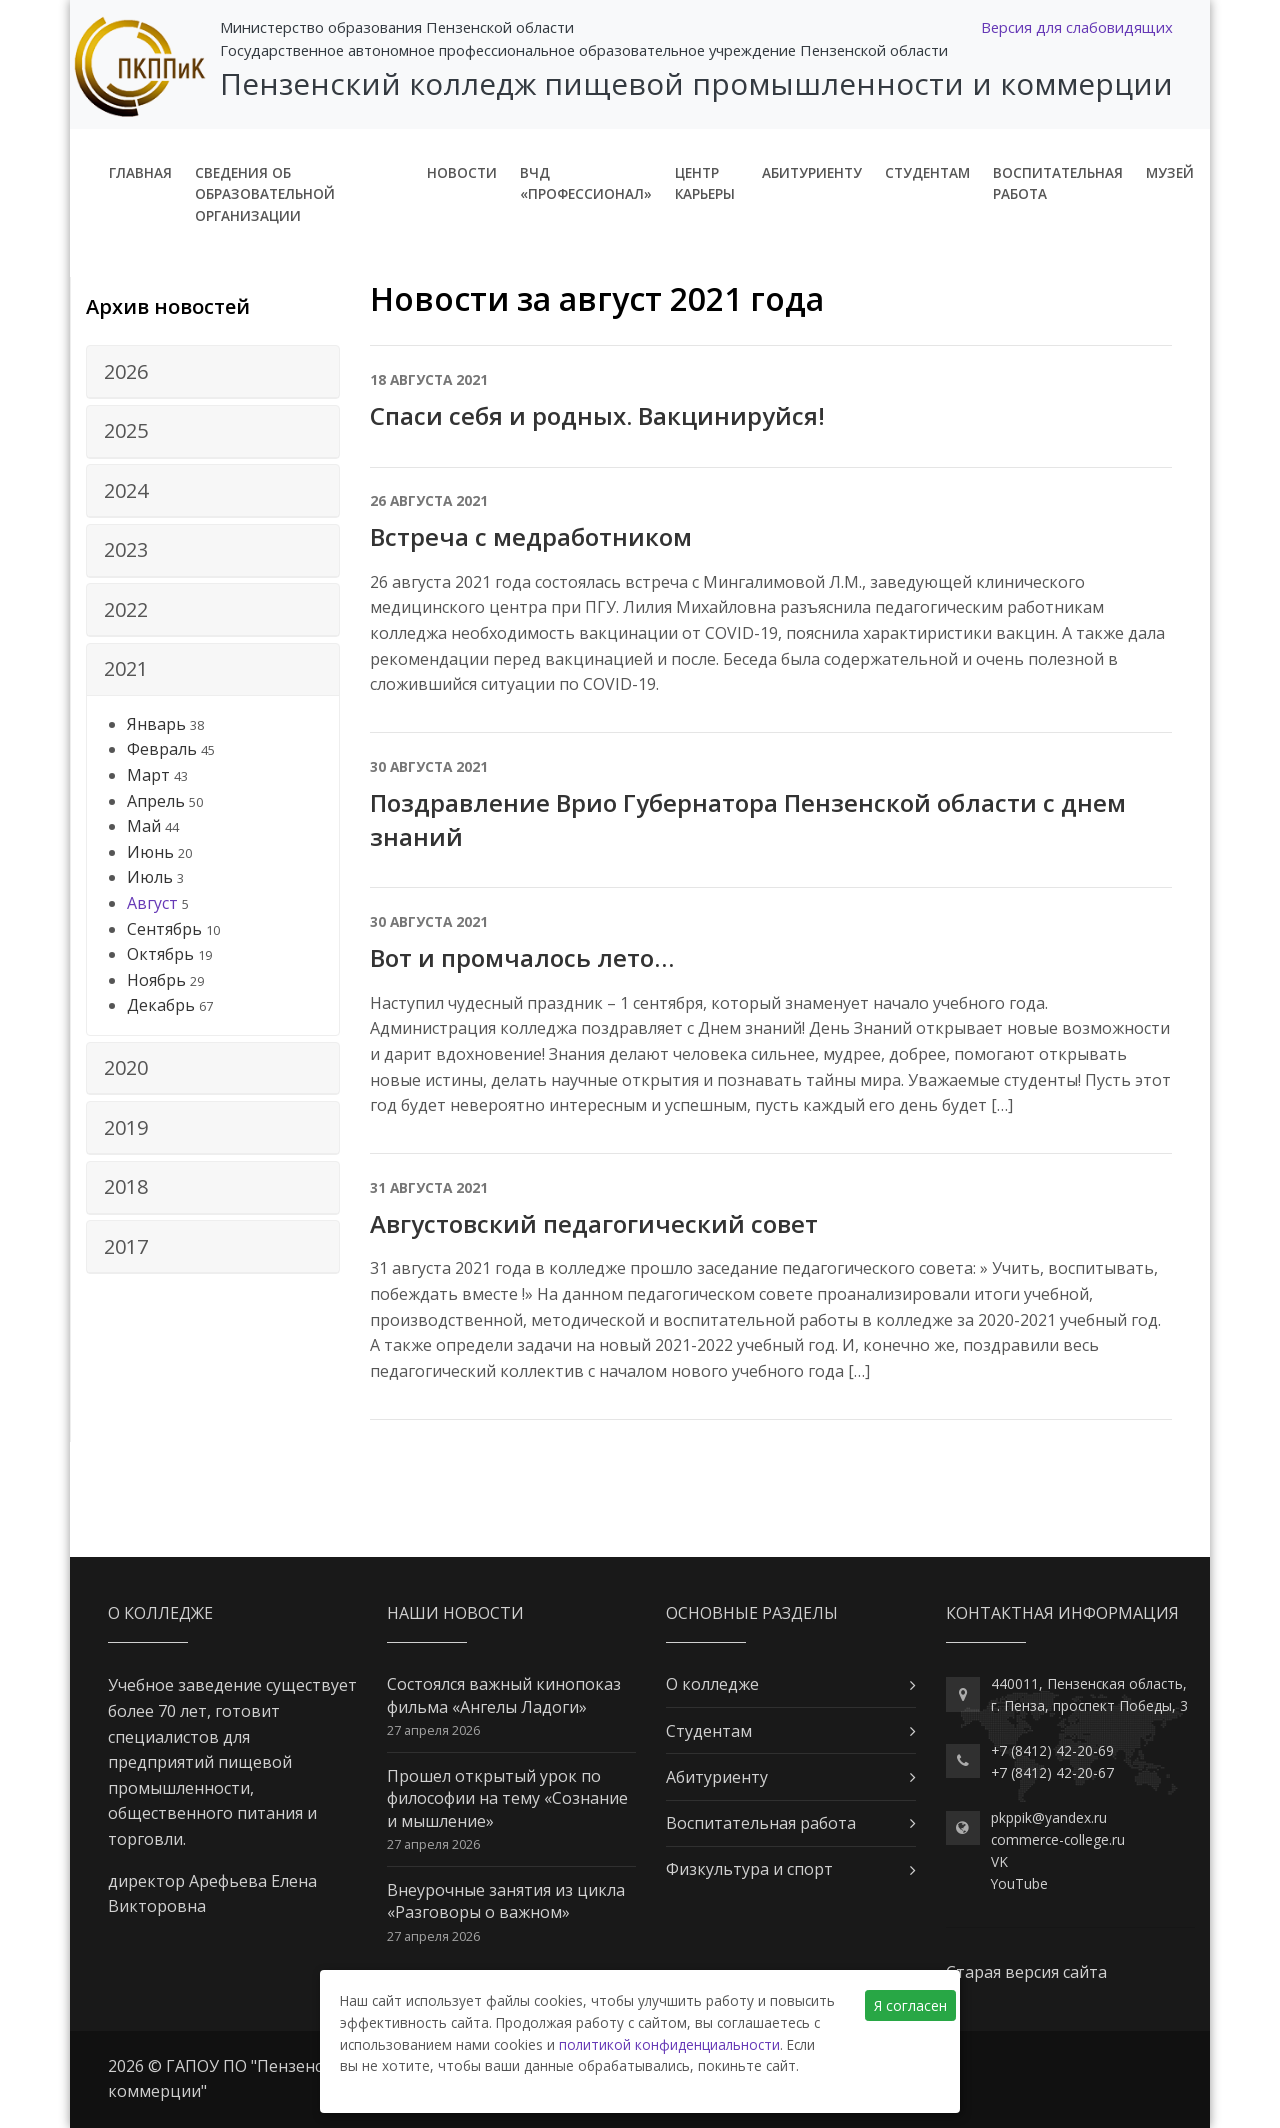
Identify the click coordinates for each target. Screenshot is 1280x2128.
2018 (126, 1186)
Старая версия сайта (1026, 1972)
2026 (126, 371)
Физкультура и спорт (749, 1869)
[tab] (213, 372)
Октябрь (160, 954)
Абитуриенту (812, 172)
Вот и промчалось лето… (522, 957)
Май (144, 826)
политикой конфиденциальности (669, 2044)
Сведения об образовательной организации (265, 194)
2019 (126, 1127)
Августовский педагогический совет (594, 1223)
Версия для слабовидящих (1077, 27)
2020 (126, 1067)
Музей (1170, 172)
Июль (150, 877)
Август (152, 903)
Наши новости (455, 1613)
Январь (156, 724)
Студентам (927, 172)
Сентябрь (164, 929)
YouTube (1019, 1883)
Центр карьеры (705, 183)
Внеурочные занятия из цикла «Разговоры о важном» (506, 1901)
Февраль (162, 749)
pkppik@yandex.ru (1049, 1817)
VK (999, 1861)
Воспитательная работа (1058, 183)
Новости (462, 172)
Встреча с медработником (531, 536)
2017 (126, 1246)
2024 (126, 490)
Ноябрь (156, 980)
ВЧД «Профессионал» (586, 183)
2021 (126, 668)
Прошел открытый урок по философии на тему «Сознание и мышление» (507, 1798)
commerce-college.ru (1058, 1839)
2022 (126, 609)
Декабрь (161, 1005)
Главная (140, 172)
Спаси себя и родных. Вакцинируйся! (597, 415)
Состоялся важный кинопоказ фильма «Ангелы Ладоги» (504, 1695)
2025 (126, 430)
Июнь (150, 852)
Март (148, 775)
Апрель (156, 801)
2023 (126, 549)
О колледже (712, 1684)
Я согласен (910, 2005)
